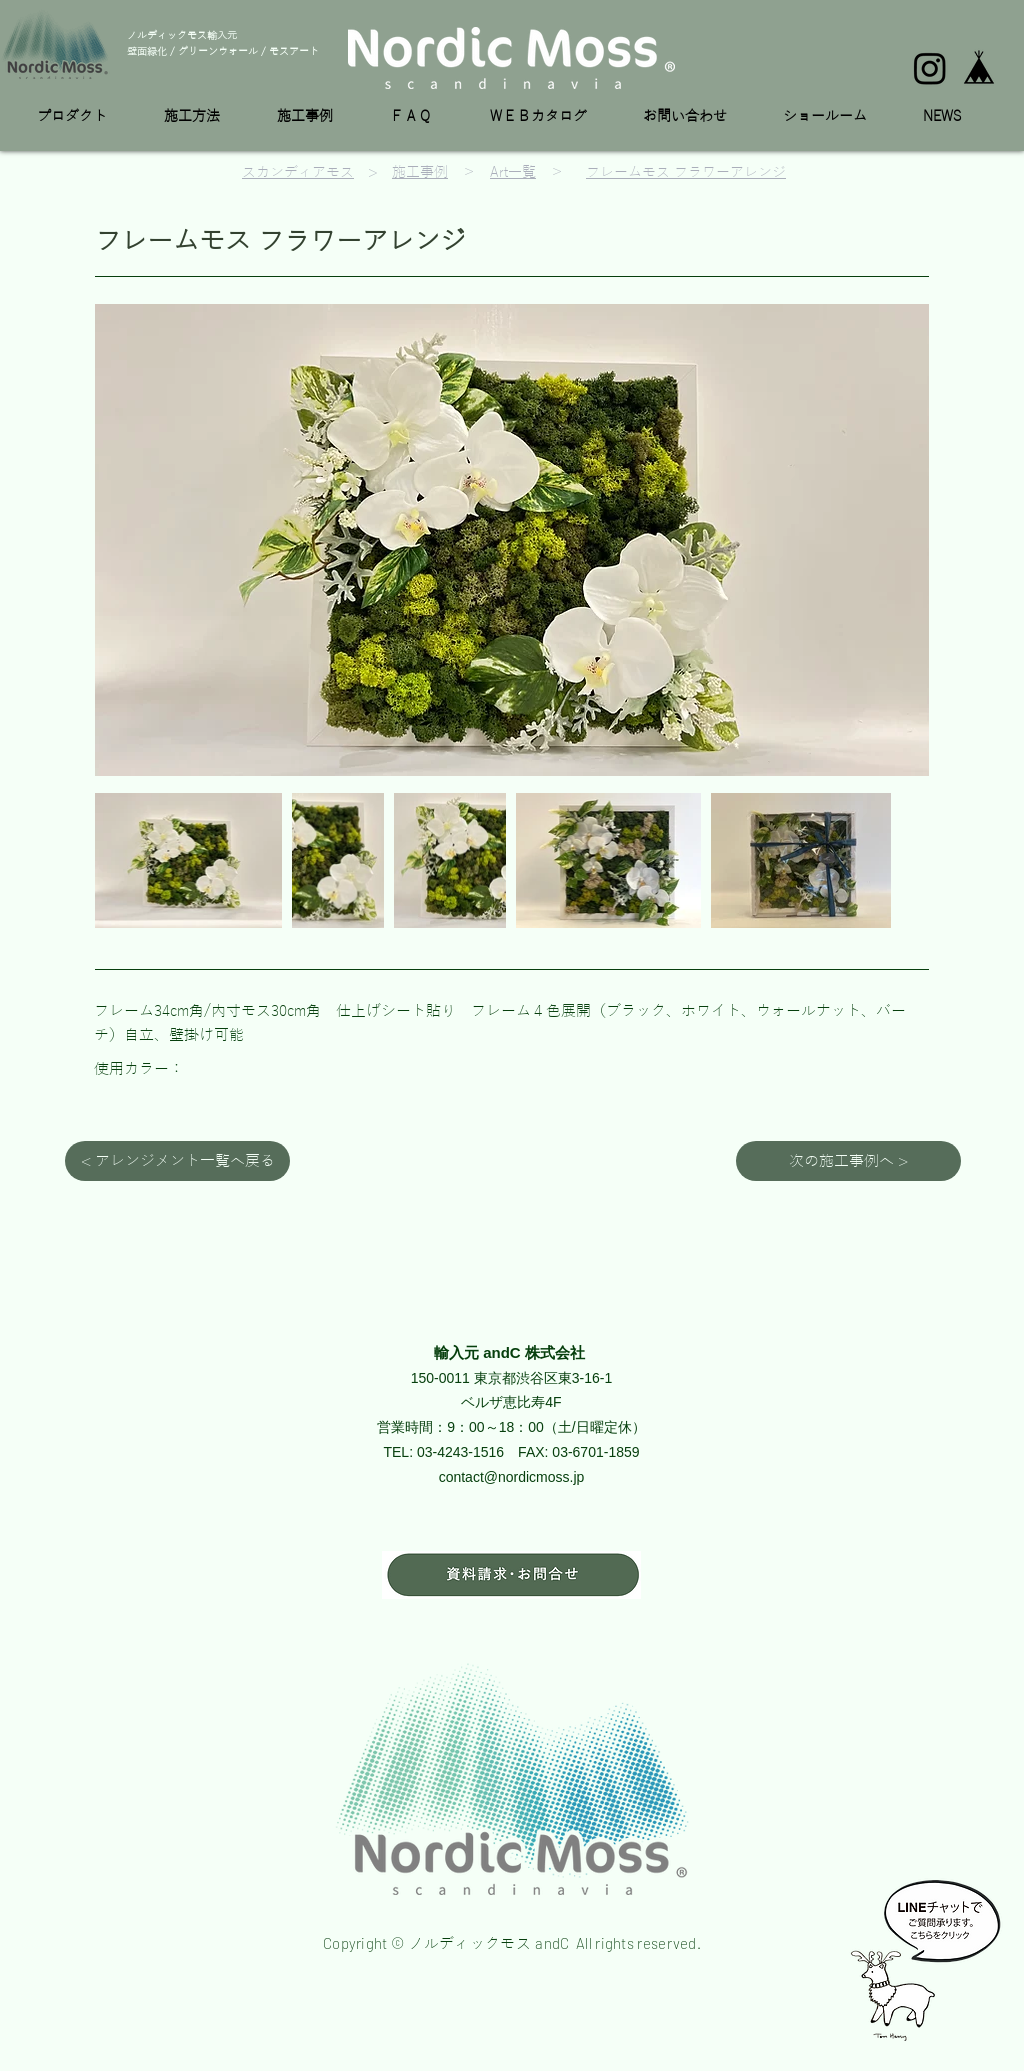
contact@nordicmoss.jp (512, 1477)
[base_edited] (979, 68)
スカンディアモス (298, 172)
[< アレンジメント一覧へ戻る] (177, 1161)
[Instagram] (930, 68)
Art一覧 (513, 172)
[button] (85, 117)
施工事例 (420, 172)
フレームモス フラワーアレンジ (686, 172)
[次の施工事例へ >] (848, 1161)
